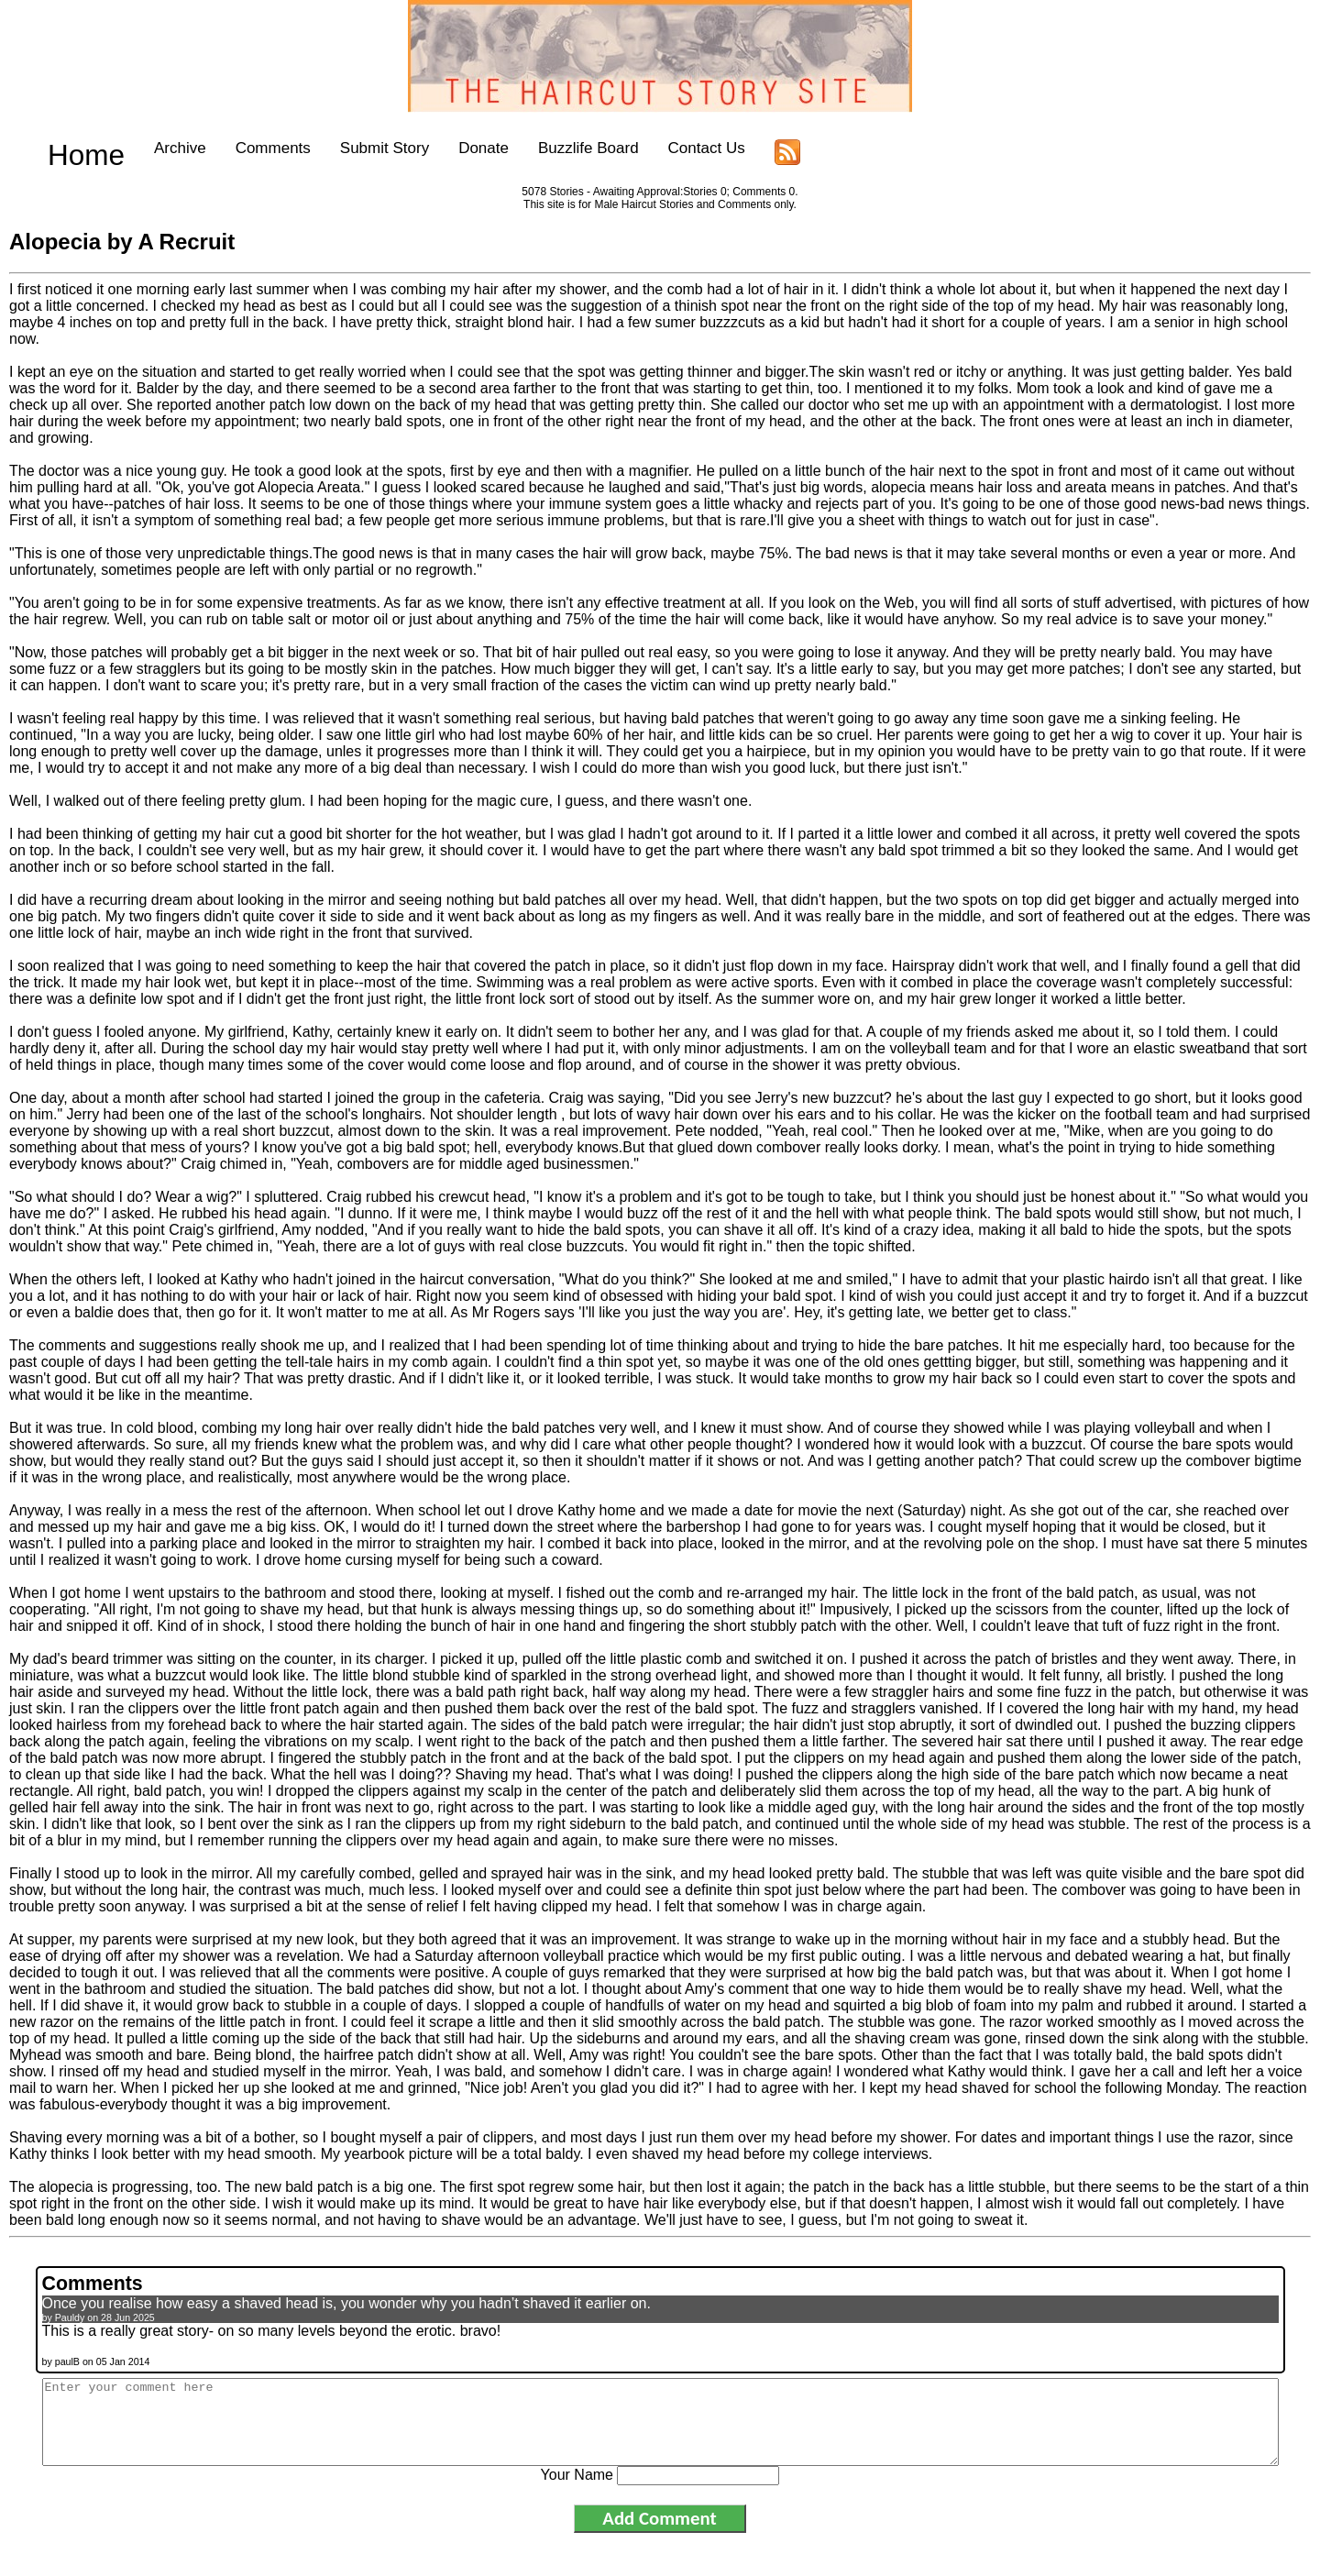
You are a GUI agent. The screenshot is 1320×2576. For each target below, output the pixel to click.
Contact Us (671, 148)
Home (68, 148)
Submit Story (348, 148)
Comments (237, 148)
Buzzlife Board (552, 148)
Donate (449, 148)
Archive (144, 148)
